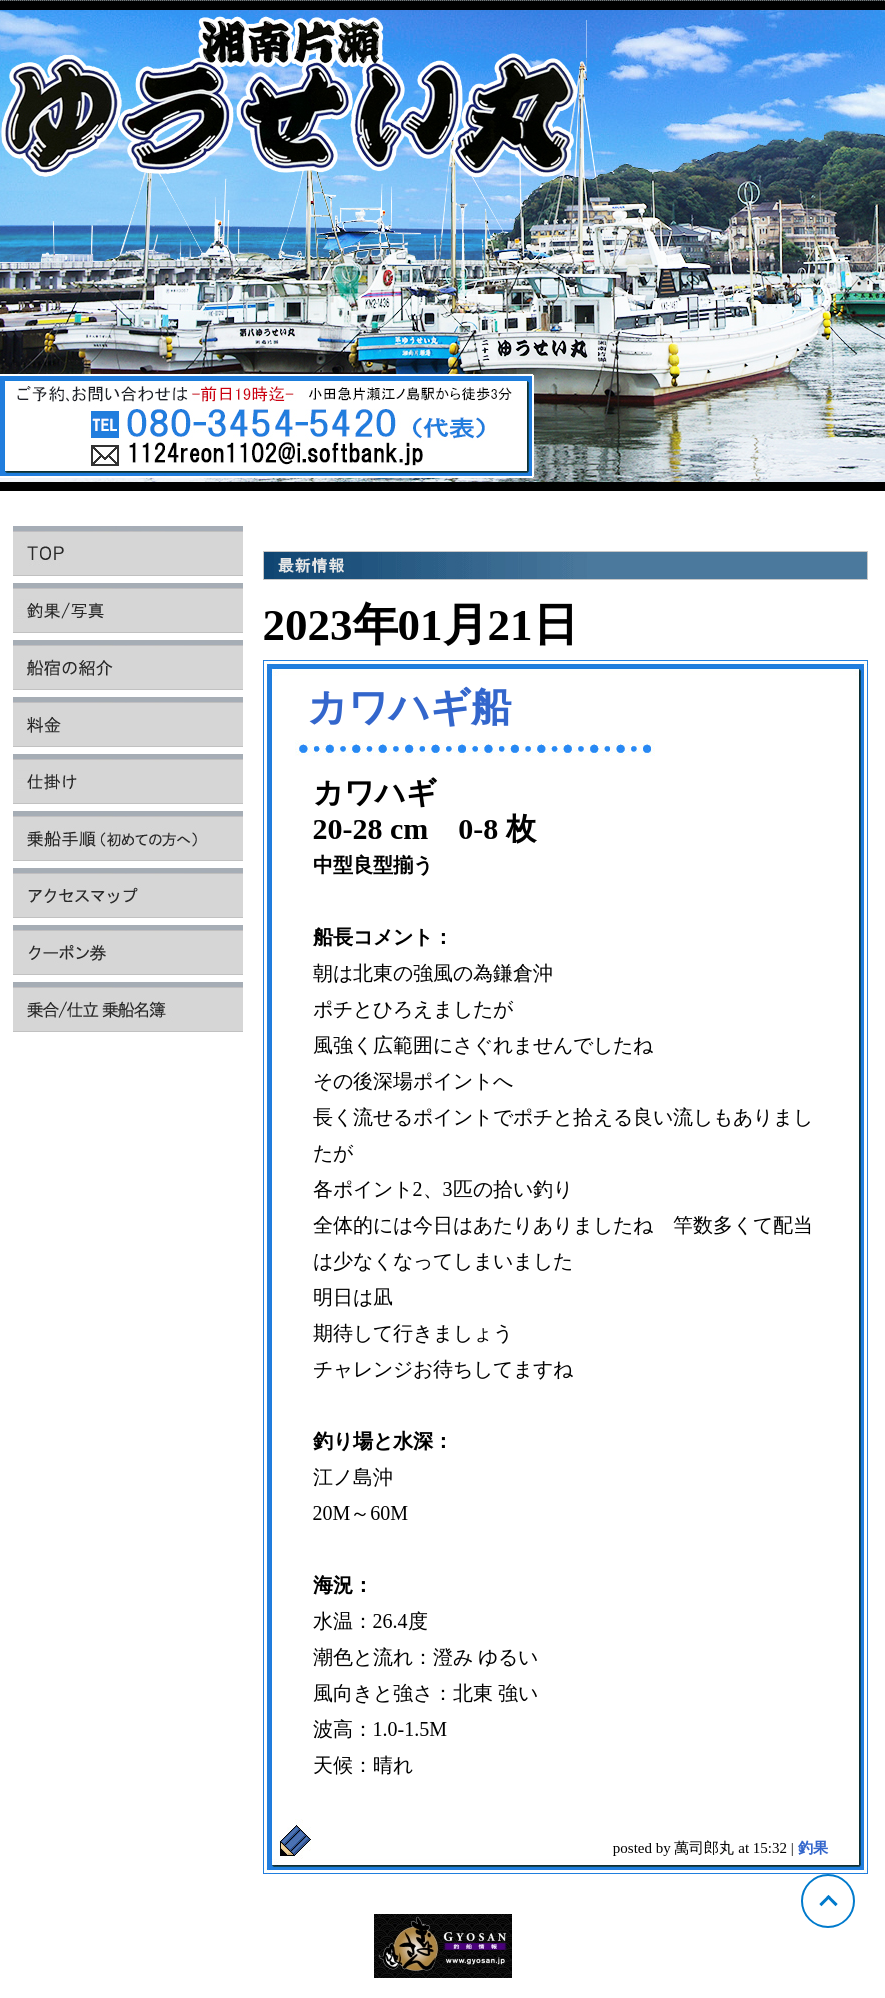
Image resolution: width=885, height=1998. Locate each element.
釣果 (813, 1848)
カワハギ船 (409, 707)
